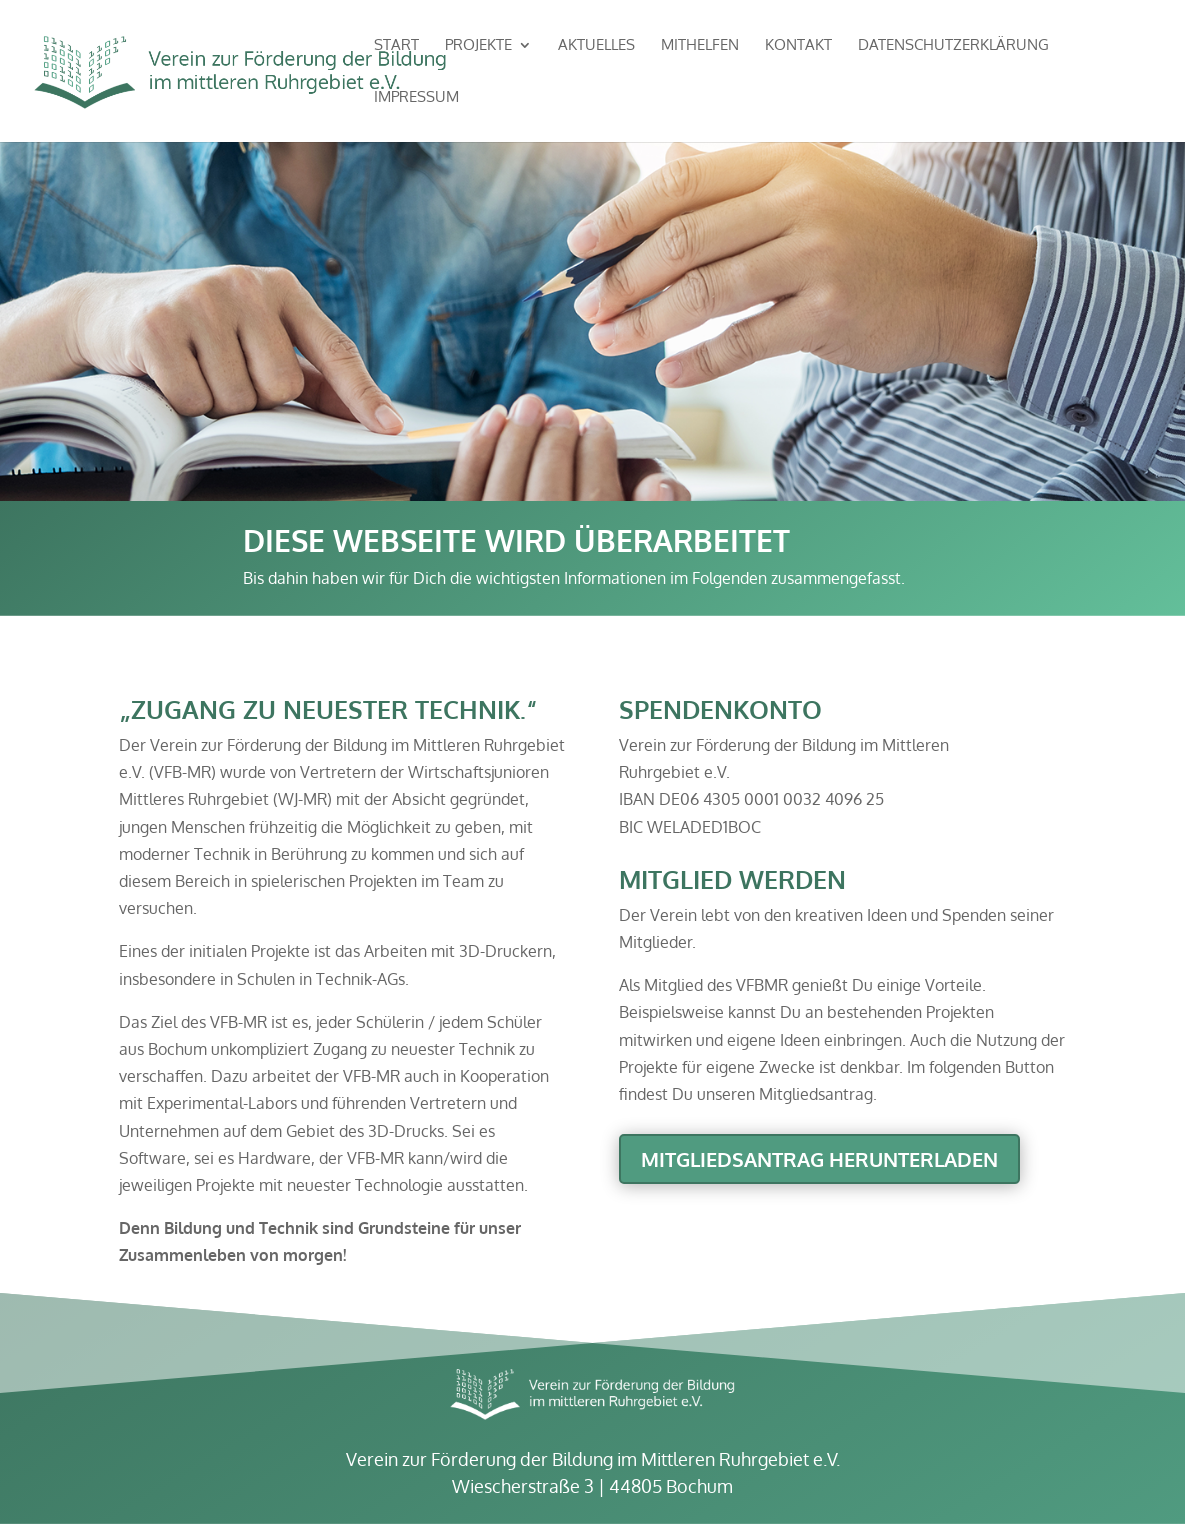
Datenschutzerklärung (953, 46)
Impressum (416, 98)
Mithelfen (700, 46)
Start (396, 46)
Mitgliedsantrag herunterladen (819, 1159)
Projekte (478, 46)
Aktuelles (596, 46)
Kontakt (798, 46)
